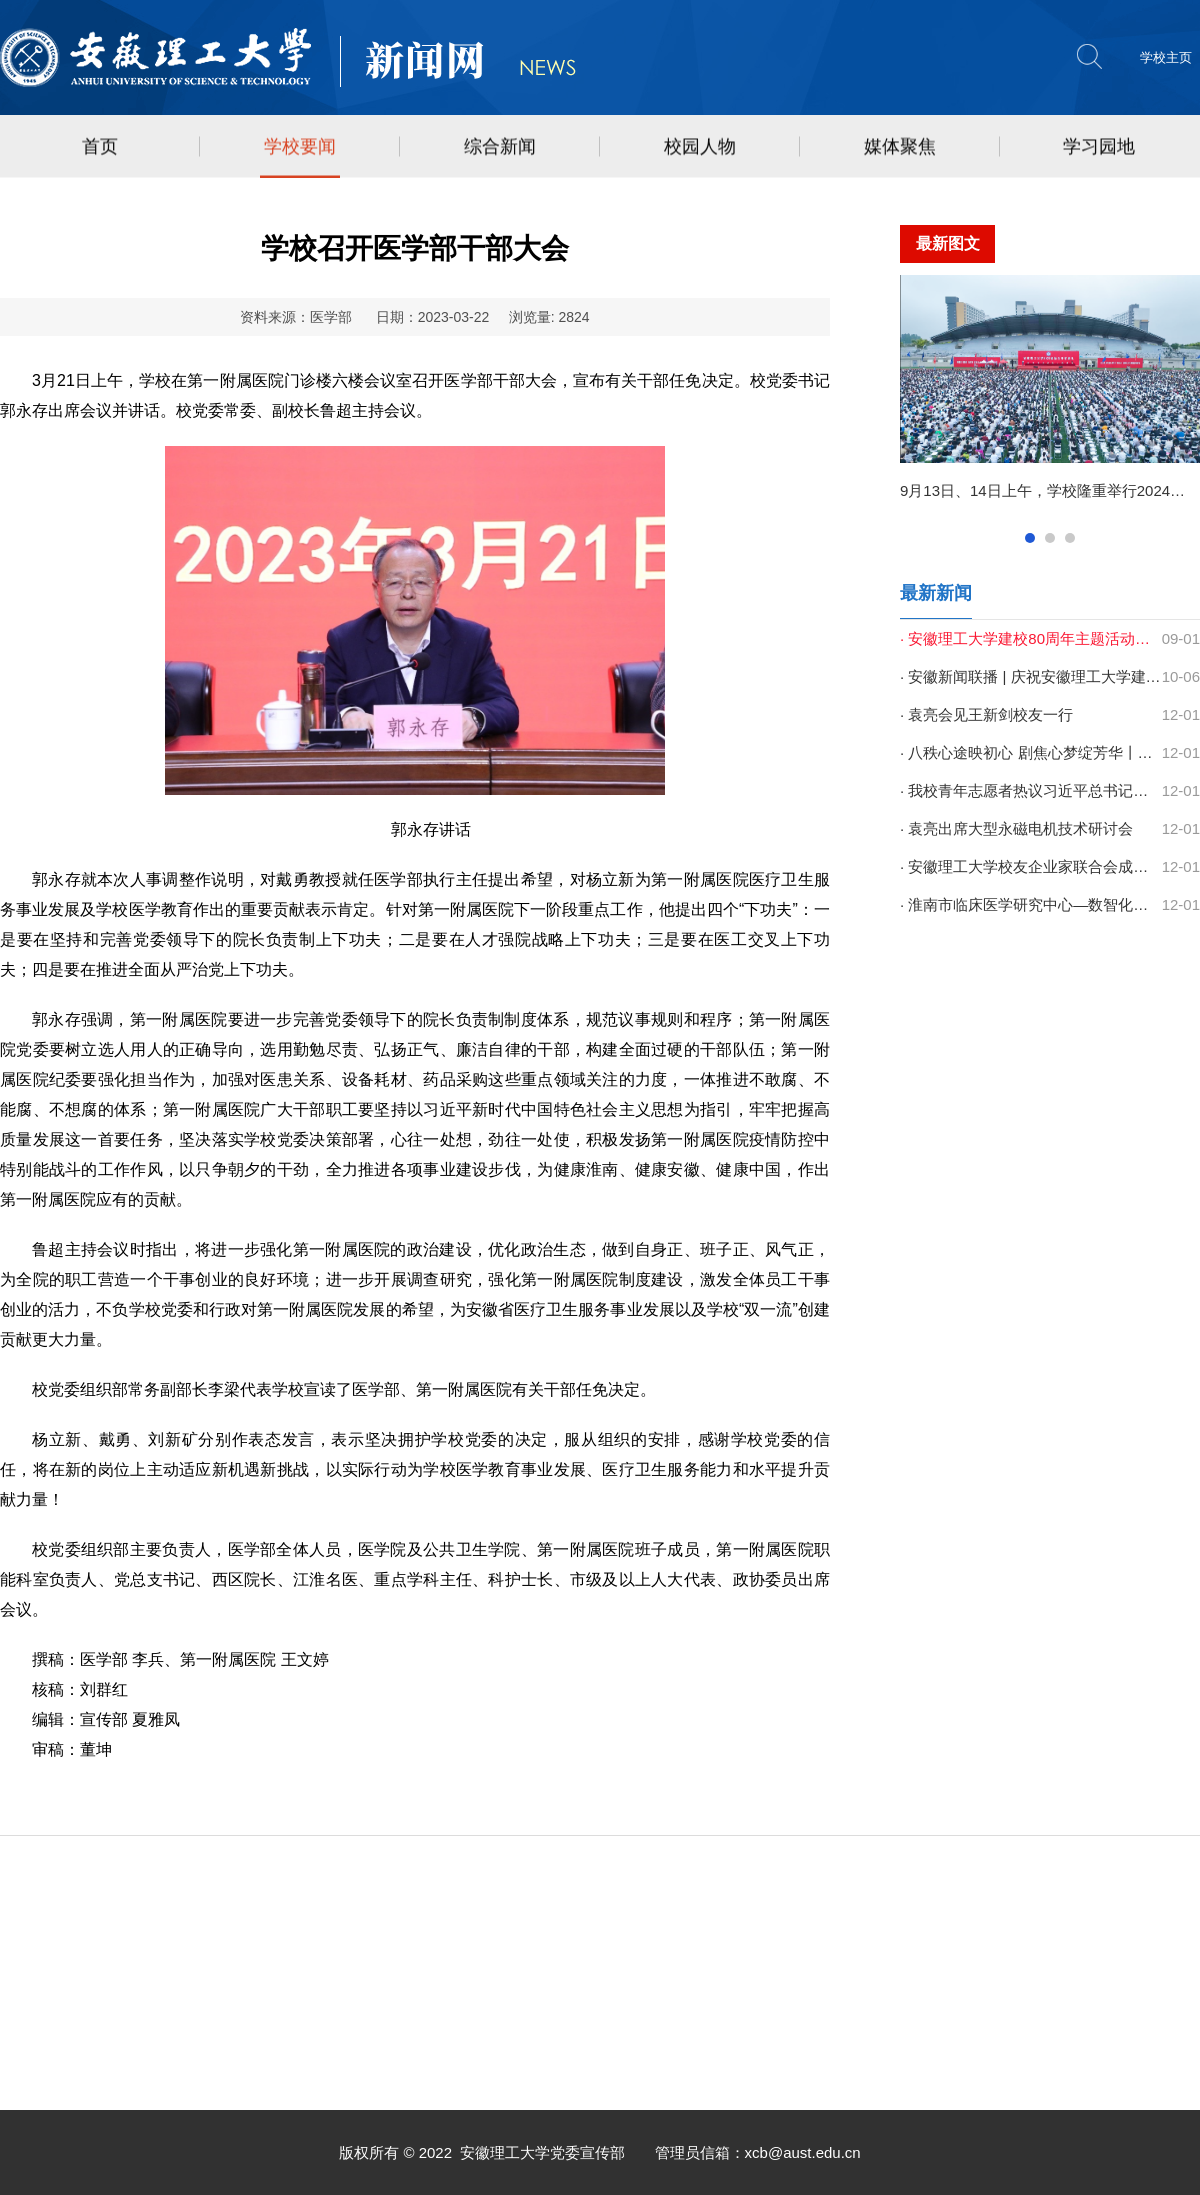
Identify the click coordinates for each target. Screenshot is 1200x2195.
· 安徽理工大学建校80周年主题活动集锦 (1031, 638)
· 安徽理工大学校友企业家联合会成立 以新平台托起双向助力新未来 (1031, 866)
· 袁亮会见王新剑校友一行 (986, 714)
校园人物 (700, 148)
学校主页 (1166, 57)
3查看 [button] (1070, 538)
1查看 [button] (1030, 538)
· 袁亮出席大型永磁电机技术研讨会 (1016, 828)
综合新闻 (500, 148)
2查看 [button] (1050, 538)
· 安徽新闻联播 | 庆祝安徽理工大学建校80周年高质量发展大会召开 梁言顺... (1031, 676)
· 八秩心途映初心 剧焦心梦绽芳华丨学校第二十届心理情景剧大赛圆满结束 (1031, 752)
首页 (100, 148)
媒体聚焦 (900, 148)
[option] (1050, 396)
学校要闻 (300, 148)
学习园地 (1099, 148)
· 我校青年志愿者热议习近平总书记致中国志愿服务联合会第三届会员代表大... (1031, 790)
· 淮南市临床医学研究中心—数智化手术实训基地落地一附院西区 (1031, 904)
